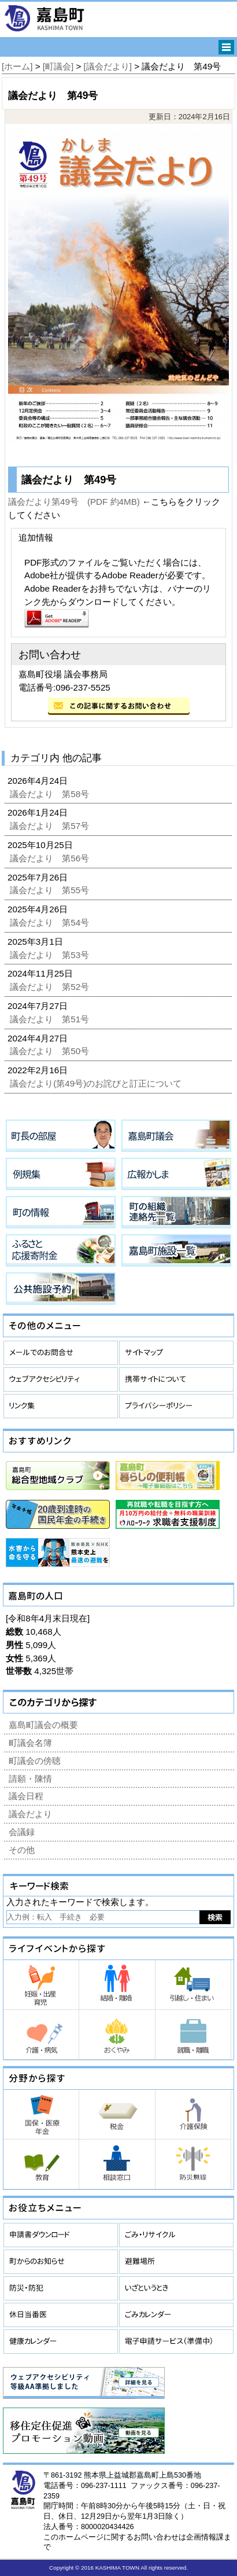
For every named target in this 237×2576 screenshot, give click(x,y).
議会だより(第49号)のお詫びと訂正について (97, 1083)
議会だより (30, 1814)
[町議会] (58, 66)
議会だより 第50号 (50, 1051)
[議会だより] (108, 66)
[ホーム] (17, 66)
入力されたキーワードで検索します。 (80, 1902)
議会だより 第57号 (50, 826)
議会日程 (26, 1796)
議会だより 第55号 (50, 890)
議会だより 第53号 (50, 955)
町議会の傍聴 (35, 1761)
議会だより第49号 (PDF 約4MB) (74, 502)
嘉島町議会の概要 (43, 1725)
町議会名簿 (30, 1743)
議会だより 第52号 (50, 987)
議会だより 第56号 (50, 858)
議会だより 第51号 (50, 1019)
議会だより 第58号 (50, 794)
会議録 (22, 1832)
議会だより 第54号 (50, 922)
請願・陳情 (30, 1779)
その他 (22, 1850)
